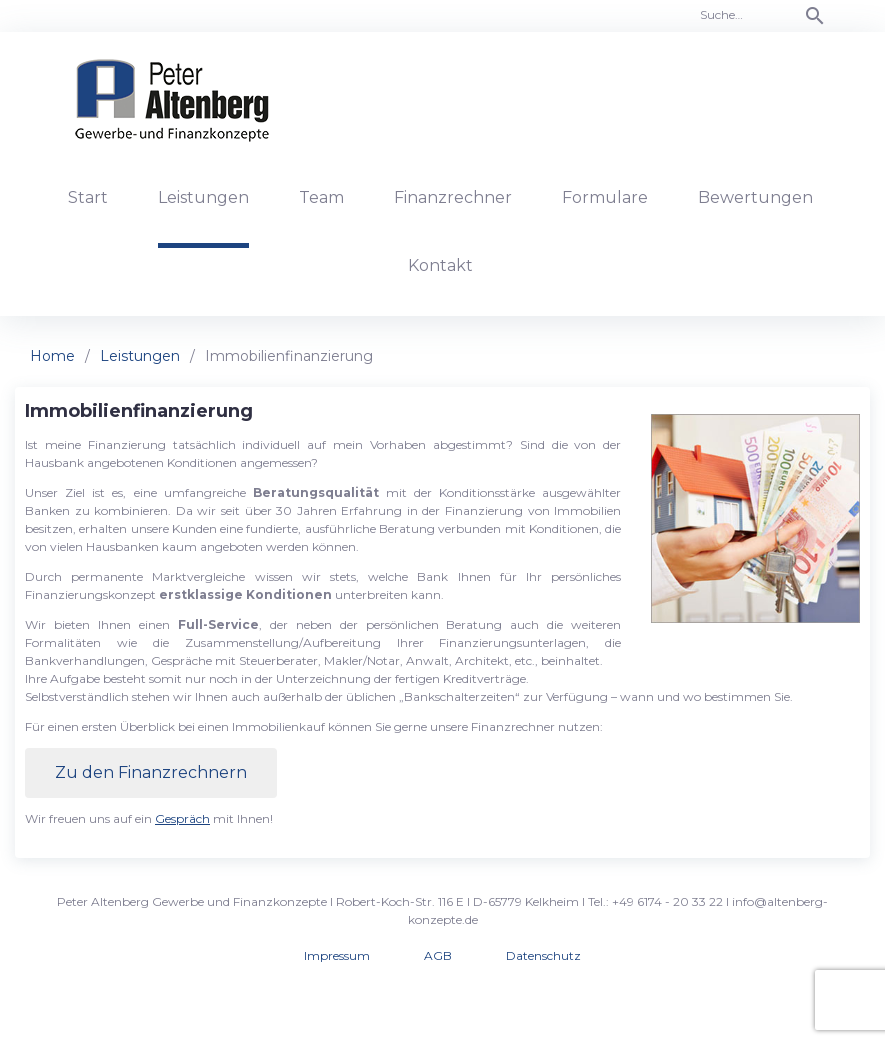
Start (88, 197)
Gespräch (182, 818)
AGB (438, 955)
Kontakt (440, 265)
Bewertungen (755, 197)
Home (52, 356)
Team (321, 197)
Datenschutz (543, 955)
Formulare (605, 197)
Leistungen (203, 197)
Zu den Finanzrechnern (151, 772)
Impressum (337, 955)
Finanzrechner (453, 197)
